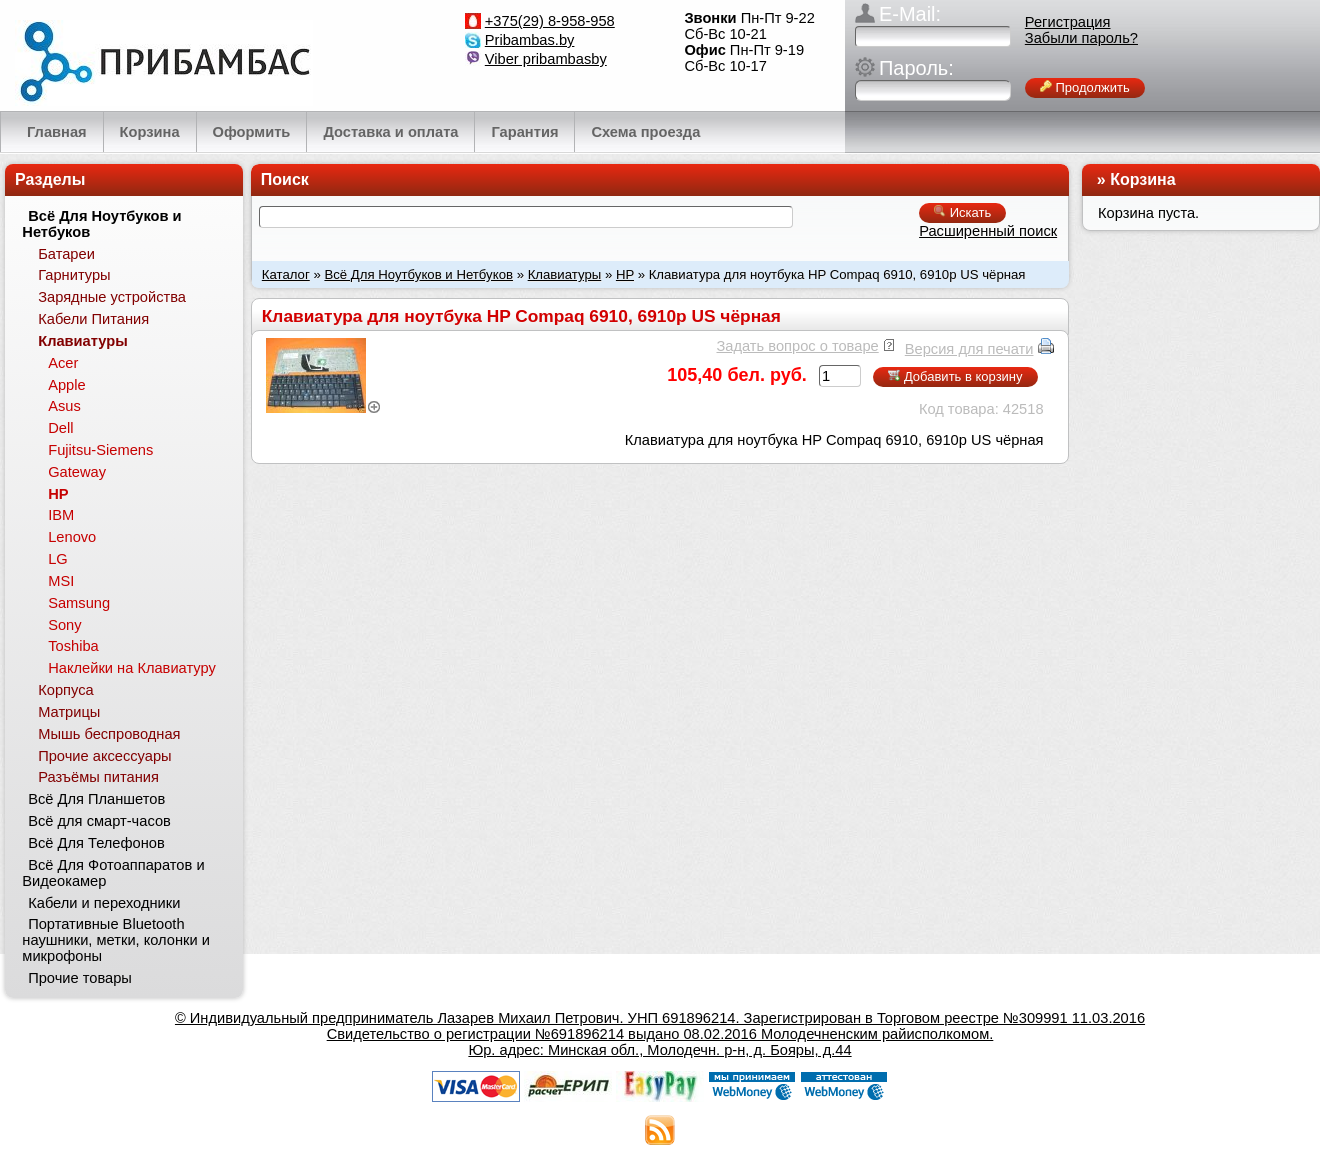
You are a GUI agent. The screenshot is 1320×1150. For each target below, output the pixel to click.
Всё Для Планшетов (96, 799)
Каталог (286, 274)
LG (58, 559)
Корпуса (65, 690)
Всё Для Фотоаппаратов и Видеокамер (113, 873)
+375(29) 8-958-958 (550, 21)
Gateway (77, 472)
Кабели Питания (93, 319)
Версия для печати (969, 349)
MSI (61, 581)
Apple (67, 385)
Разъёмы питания (98, 777)
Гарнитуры (74, 275)
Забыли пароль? (1081, 38)
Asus (64, 406)
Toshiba (73, 646)
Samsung (79, 603)
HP (625, 274)
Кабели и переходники (104, 903)
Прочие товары (80, 978)
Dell (60, 428)
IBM (61, 515)
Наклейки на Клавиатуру (132, 668)
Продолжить (1085, 87)
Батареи (66, 254)
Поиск (285, 179)
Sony (64, 625)
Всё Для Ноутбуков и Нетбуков (418, 274)
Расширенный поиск (988, 231)
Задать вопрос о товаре (797, 346)
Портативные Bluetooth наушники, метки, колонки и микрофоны (116, 940)
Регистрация (1068, 22)
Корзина (1142, 179)
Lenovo (72, 537)
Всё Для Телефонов (96, 843)
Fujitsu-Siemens (100, 450)
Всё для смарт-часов (99, 821)
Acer (63, 363)
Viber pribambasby (546, 59)
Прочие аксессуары (104, 756)
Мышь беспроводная (109, 734)
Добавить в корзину (955, 376)
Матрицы (69, 712)
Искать (962, 212)
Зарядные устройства (112, 297)
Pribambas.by (530, 40)
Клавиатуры (565, 274)
